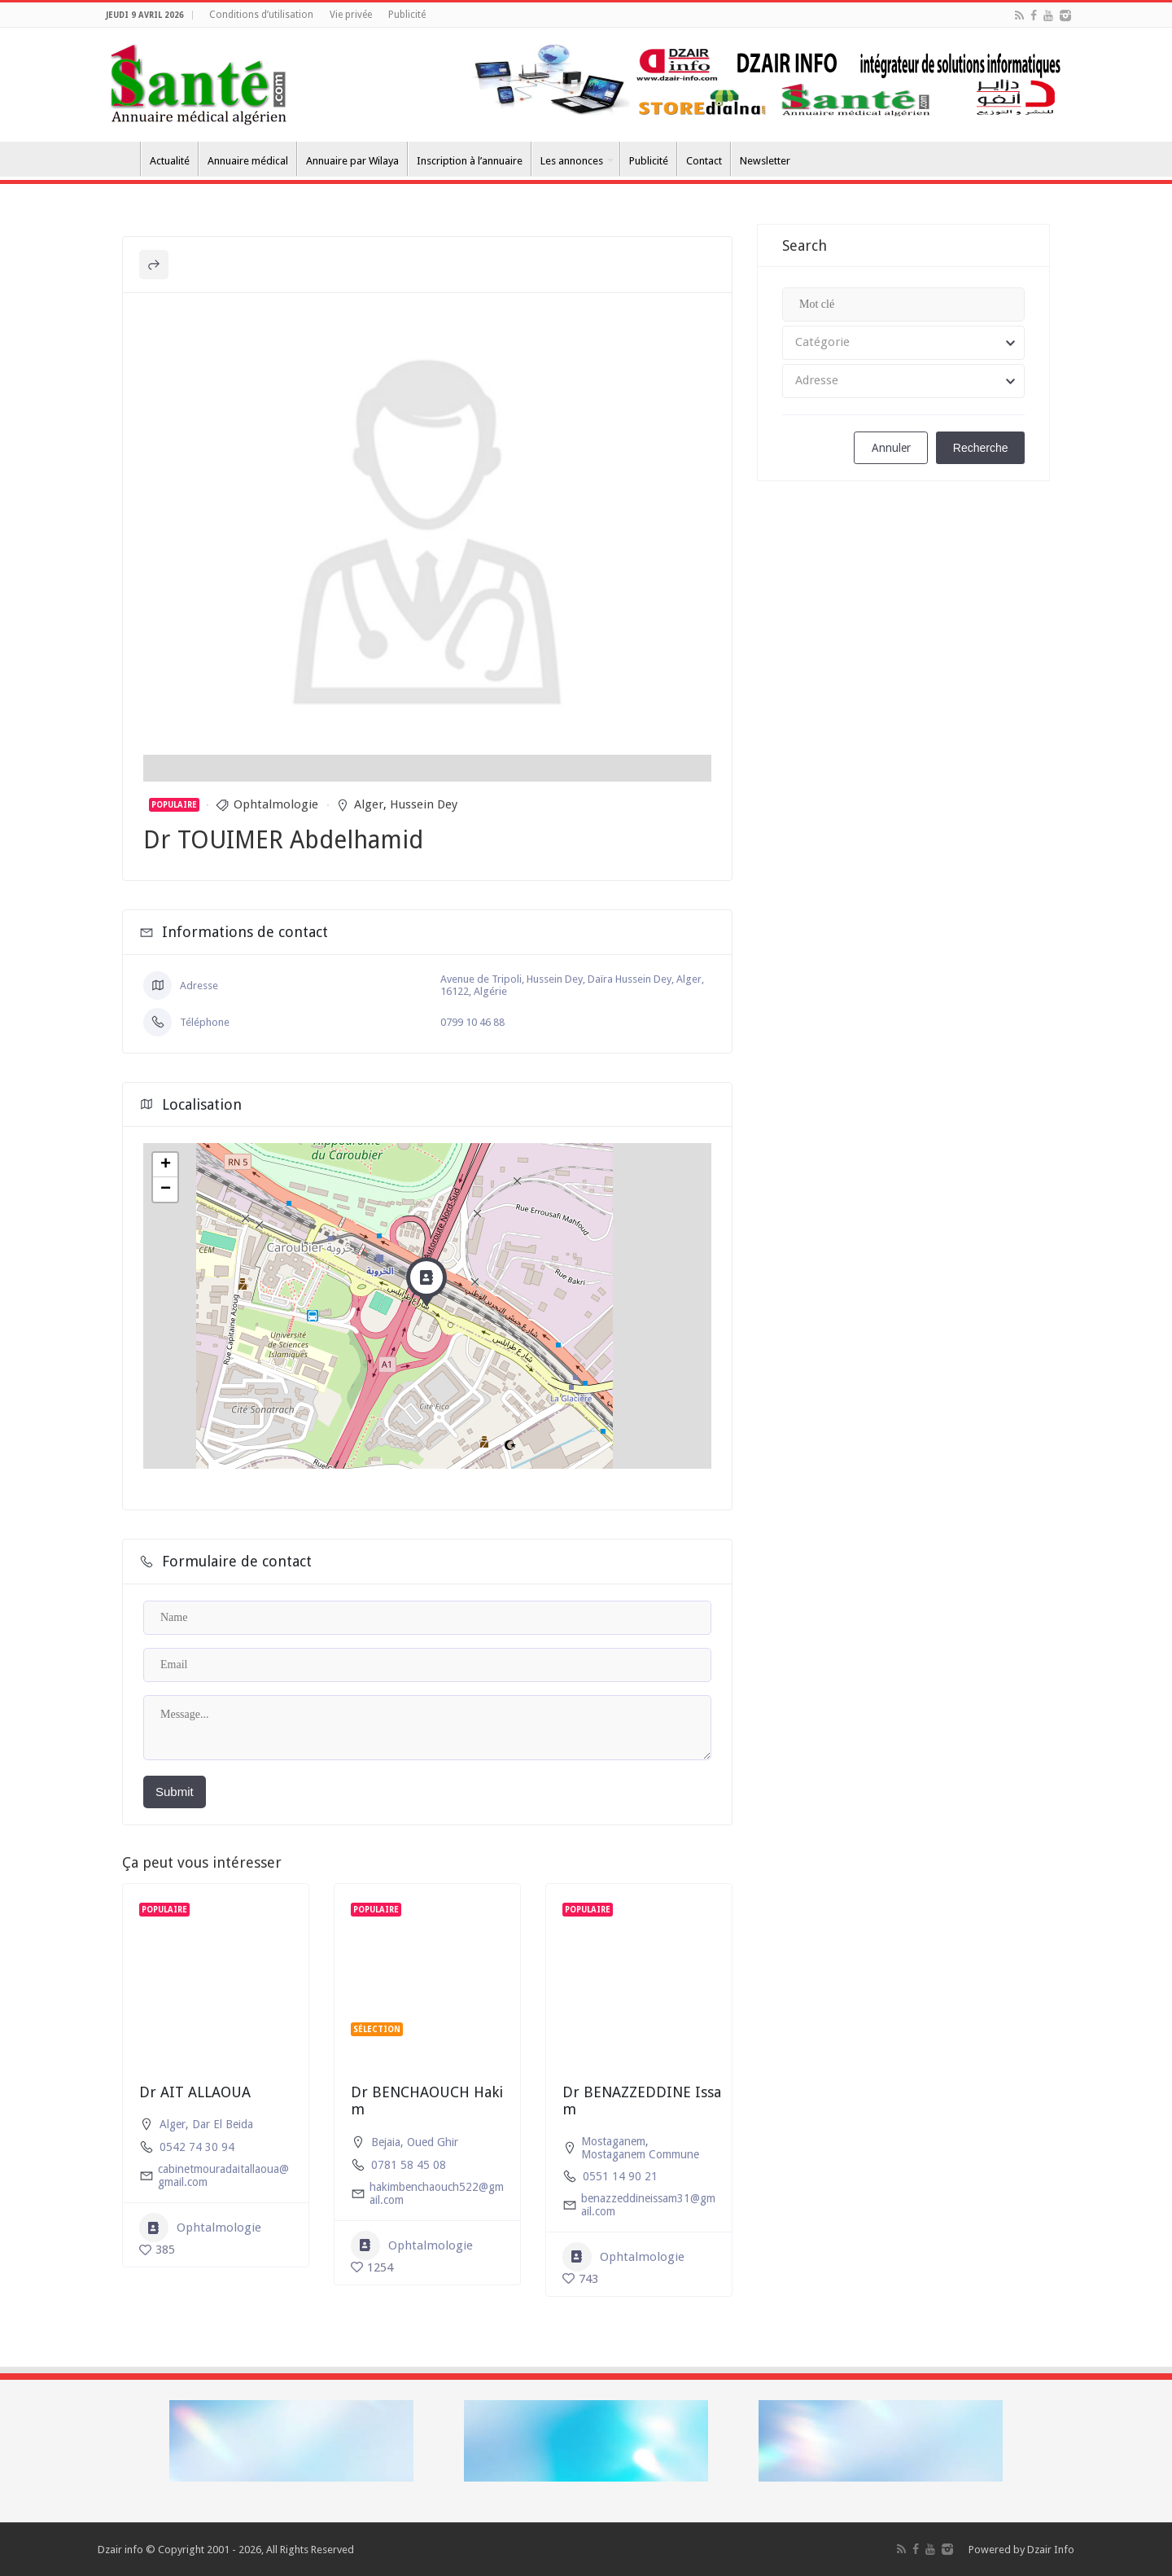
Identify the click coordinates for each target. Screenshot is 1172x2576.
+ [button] (165, 1165)
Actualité (170, 161)
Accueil (119, 159)
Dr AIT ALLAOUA (195, 2092)
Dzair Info (1050, 2549)
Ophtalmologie (276, 804)
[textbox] (903, 342)
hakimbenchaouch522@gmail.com (437, 2193)
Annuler (891, 447)
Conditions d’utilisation (261, 14)
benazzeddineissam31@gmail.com (648, 2205)
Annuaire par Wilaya (352, 161)
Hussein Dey (423, 804)
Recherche (980, 447)
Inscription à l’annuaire (470, 161)
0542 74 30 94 (197, 2146)
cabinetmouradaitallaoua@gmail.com (223, 2175)
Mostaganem (613, 2141)
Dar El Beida (222, 2124)
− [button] (165, 1189)
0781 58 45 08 (408, 2164)
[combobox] (903, 343)
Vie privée (351, 14)
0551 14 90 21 (620, 2176)
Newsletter (765, 161)
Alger (368, 804)
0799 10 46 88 (472, 1022)
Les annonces (571, 161)
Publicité (407, 14)
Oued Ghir (432, 2142)
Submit (174, 1791)
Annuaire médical (248, 161)
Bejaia (385, 2142)
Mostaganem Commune (640, 2154)
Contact (704, 161)
